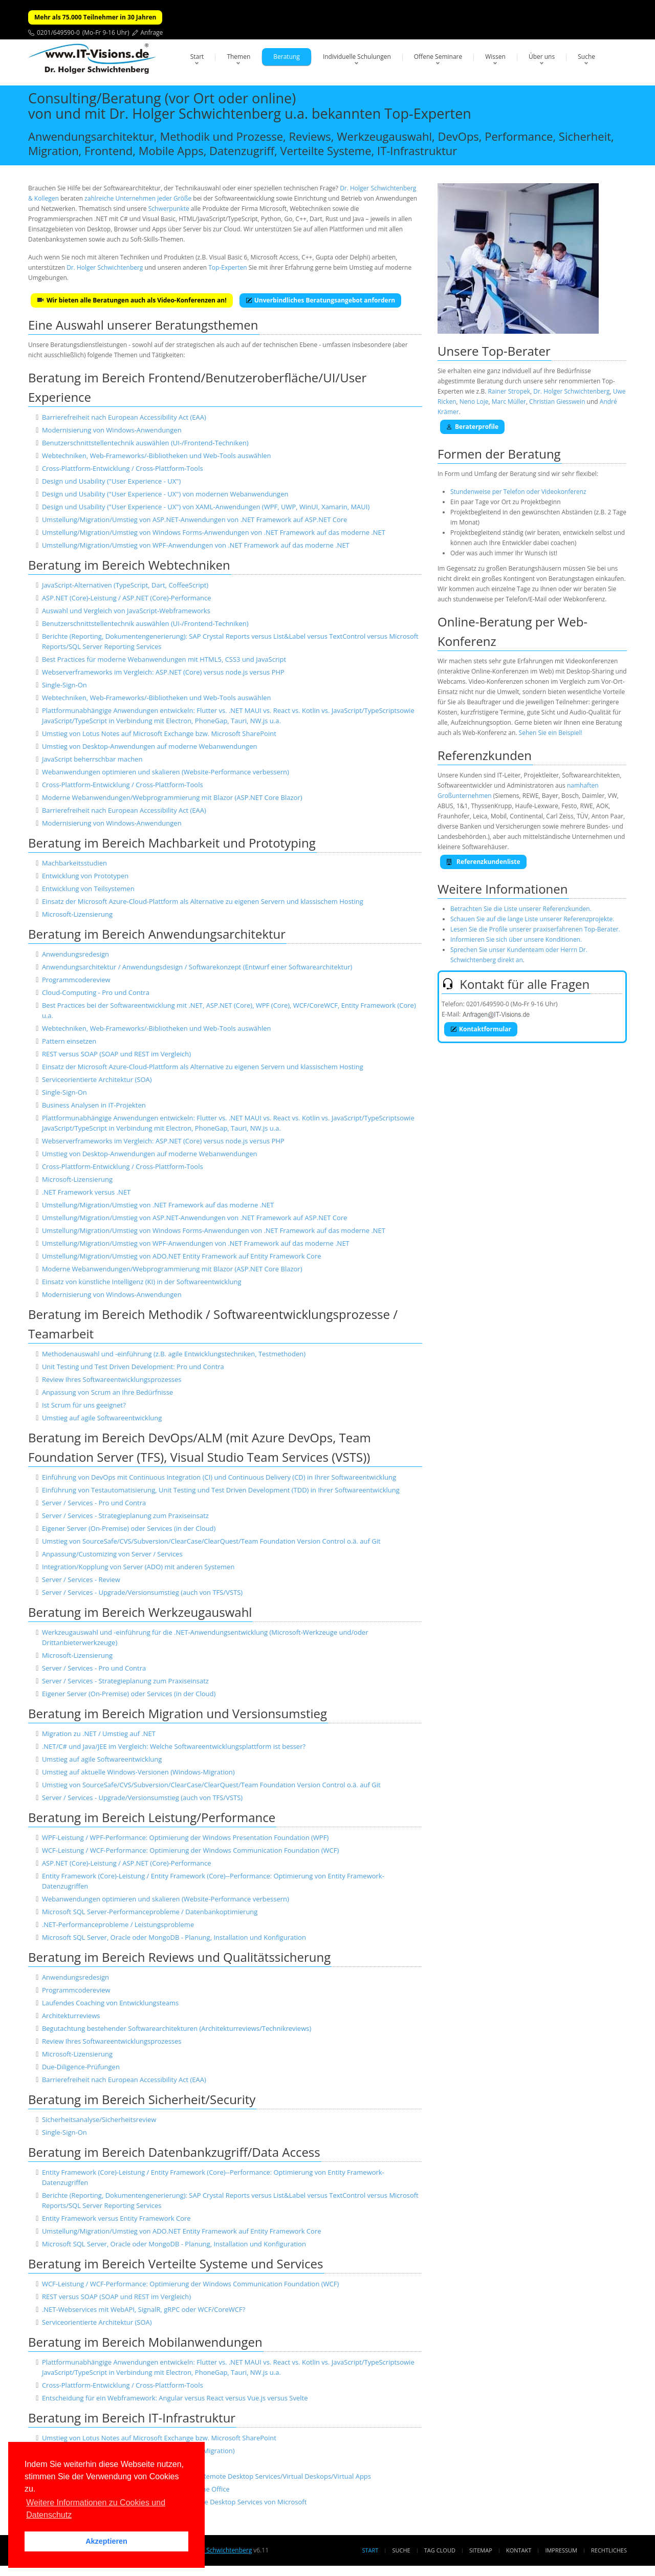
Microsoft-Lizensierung (77, 914)
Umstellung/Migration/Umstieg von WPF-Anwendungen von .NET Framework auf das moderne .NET (196, 545)
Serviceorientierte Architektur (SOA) (97, 1079)
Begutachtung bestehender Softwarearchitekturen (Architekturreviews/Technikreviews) (176, 2028)
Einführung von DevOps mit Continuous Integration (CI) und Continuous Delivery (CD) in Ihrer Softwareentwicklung (219, 1477)
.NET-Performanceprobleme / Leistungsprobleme (118, 1924)
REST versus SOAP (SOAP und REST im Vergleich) (116, 1053)
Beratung (286, 56)
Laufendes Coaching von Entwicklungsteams (110, 2002)
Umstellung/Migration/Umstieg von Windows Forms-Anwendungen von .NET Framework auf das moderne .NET (213, 532)
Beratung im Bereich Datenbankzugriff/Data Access (174, 2152)
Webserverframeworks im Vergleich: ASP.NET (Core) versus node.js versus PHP (163, 672)
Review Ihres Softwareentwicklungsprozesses (112, 1379)
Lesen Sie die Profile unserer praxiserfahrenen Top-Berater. (535, 929)
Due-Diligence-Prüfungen (81, 2066)
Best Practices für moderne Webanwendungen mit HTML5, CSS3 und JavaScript (164, 659)
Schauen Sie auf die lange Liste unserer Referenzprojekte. (532, 919)
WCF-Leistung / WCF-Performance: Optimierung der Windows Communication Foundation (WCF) (190, 1850)
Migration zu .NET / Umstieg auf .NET (99, 1733)
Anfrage (152, 32)
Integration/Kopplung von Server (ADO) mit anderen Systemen (138, 1566)
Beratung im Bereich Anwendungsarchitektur (157, 933)
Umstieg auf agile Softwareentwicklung (102, 1417)
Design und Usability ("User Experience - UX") (111, 481)
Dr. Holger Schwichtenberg (105, 267)
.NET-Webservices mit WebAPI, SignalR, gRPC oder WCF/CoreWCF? (143, 2309)
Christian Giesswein (557, 401)
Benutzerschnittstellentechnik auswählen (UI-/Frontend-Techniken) (145, 442)
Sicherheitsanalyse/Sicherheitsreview (99, 2119)
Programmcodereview (76, 979)
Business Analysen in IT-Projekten (94, 1105)
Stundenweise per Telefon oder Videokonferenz (518, 491)
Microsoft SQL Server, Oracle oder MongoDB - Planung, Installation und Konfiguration (174, 1937)
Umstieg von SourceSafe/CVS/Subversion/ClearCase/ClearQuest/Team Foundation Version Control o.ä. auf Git (211, 1541)
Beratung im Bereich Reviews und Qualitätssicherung (179, 1957)
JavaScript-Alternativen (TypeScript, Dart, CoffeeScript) (125, 585)
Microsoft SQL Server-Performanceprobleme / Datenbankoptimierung (150, 1911)
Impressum (561, 2550)
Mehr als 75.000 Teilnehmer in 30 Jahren (95, 17)
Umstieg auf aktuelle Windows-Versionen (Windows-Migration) (138, 1772)
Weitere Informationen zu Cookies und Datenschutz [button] (95, 2508)
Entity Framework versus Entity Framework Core (116, 2218)
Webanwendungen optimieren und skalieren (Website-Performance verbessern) (165, 771)
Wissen (495, 56)
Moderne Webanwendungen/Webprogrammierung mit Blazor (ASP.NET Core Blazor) (172, 797)
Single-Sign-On (64, 684)
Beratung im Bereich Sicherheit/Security (141, 2099)
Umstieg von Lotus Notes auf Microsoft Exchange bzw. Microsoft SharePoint (159, 733)
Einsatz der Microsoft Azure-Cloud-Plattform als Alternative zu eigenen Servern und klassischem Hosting (202, 901)
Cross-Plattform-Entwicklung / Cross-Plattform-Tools (122, 468)
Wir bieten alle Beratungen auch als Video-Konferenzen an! (132, 300)
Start (197, 56)
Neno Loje (474, 401)
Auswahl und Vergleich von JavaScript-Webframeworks (126, 610)
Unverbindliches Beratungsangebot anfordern (320, 300)
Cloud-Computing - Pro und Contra (95, 992)
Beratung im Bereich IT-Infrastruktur (131, 2417)
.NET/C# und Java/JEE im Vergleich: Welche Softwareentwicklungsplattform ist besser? (173, 1746)
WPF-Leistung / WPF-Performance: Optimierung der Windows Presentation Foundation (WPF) (185, 1837)
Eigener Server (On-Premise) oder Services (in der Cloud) (128, 1528)
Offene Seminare (438, 56)
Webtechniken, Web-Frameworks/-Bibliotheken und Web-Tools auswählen (156, 455)
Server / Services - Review (81, 1579)
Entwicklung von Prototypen (85, 875)
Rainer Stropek (509, 391)
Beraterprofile (472, 426)
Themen (238, 56)
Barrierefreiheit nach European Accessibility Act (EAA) (124, 417)
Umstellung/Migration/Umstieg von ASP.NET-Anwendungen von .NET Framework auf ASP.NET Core (194, 519)
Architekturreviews (71, 2015)
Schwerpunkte (168, 208)
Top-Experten (227, 267)
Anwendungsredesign (75, 954)
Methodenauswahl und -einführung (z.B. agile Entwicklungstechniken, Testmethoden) (173, 1353)
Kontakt (518, 2550)
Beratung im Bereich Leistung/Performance (151, 1817)
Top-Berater (516, 350)
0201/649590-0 (58, 32)
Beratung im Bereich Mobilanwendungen (145, 2341)
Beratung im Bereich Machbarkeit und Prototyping (172, 842)
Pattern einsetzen (69, 1041)
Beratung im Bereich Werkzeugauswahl (140, 1612)
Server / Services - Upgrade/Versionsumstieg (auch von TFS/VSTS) (142, 1592)
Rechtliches (609, 2550)
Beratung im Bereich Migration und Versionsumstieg (177, 1713)
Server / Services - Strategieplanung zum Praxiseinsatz (125, 1515)
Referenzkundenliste (483, 861)
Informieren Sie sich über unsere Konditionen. (516, 939)
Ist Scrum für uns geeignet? (84, 1405)
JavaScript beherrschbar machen (92, 759)
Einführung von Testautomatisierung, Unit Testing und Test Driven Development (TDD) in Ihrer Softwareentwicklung (221, 1490)
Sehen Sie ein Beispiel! (550, 732)
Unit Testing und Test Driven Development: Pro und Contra (133, 1366)
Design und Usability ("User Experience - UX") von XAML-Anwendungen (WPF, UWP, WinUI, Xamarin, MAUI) (205, 506)
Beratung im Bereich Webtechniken (129, 564)
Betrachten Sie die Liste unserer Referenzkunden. (521, 908)
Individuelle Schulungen (357, 56)
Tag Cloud (439, 2550)
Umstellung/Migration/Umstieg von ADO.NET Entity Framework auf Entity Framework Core (181, 1256)
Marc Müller (509, 401)
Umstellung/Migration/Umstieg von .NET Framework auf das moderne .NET (158, 1204)
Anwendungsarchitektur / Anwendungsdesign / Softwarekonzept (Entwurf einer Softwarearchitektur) (197, 966)
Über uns (542, 56)
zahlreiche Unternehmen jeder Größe (137, 198)
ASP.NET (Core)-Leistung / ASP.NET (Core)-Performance (126, 597)
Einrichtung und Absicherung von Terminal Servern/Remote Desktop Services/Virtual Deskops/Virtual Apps (206, 2476)
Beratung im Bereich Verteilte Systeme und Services (175, 2263)
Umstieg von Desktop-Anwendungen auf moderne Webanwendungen (149, 746)
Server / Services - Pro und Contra (94, 1502)
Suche (586, 56)
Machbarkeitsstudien (74, 863)
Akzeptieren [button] (106, 2541)
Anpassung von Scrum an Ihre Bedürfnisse (107, 1392)
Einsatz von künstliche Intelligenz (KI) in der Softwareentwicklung (142, 1281)
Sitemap (480, 2550)
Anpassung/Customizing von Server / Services (112, 1553)
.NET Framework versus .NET (86, 1192)
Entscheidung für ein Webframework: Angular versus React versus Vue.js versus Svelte (175, 2397)
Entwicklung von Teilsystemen (88, 888)
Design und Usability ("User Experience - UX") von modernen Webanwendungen (165, 494)
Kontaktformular (480, 1029)
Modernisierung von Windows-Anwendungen (112, 430)
